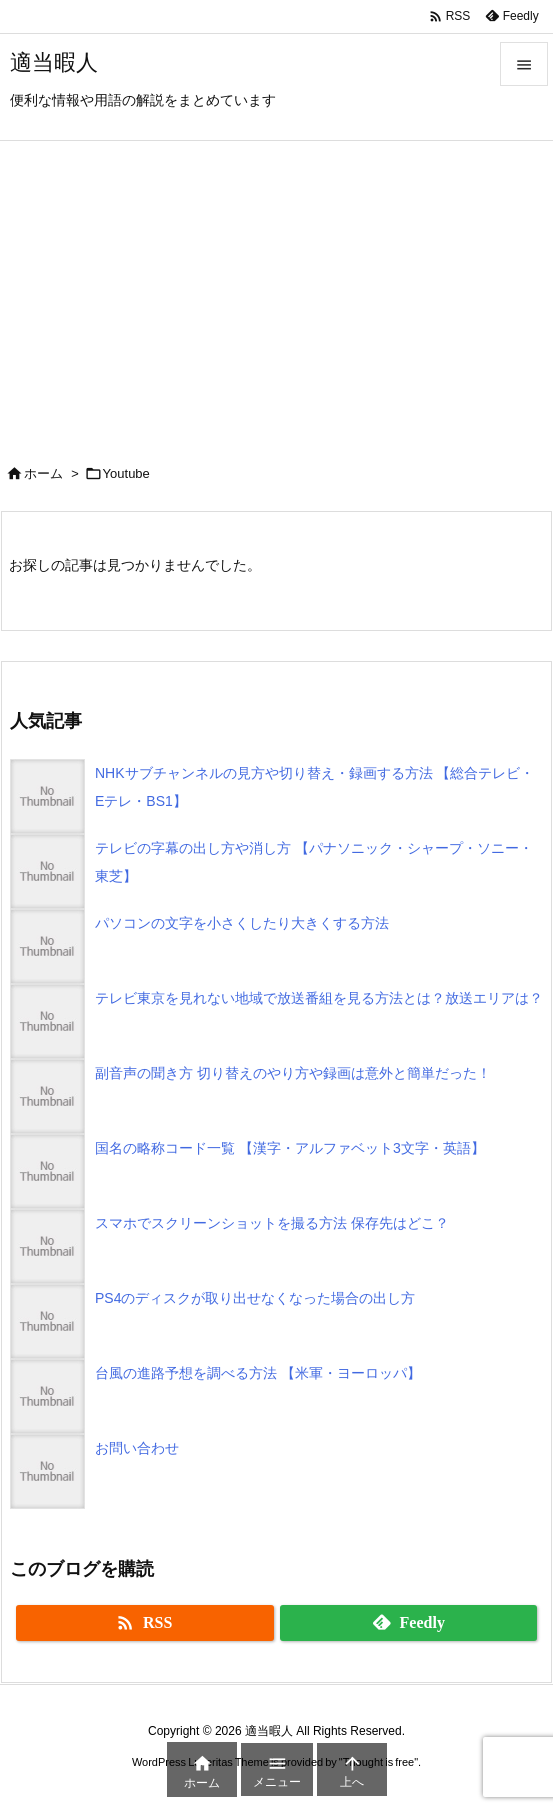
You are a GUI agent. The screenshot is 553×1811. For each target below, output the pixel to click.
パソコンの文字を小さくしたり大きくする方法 (242, 923)
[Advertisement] (276, 291)
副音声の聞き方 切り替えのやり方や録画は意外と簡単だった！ (293, 1073)
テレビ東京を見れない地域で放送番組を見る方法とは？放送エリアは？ (319, 998)
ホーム (43, 473)
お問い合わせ (137, 1448)
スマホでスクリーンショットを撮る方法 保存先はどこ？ (272, 1223)
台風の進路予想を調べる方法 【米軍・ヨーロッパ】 (258, 1373)
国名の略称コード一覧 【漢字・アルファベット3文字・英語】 (290, 1148)
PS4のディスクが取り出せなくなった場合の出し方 (255, 1298)
